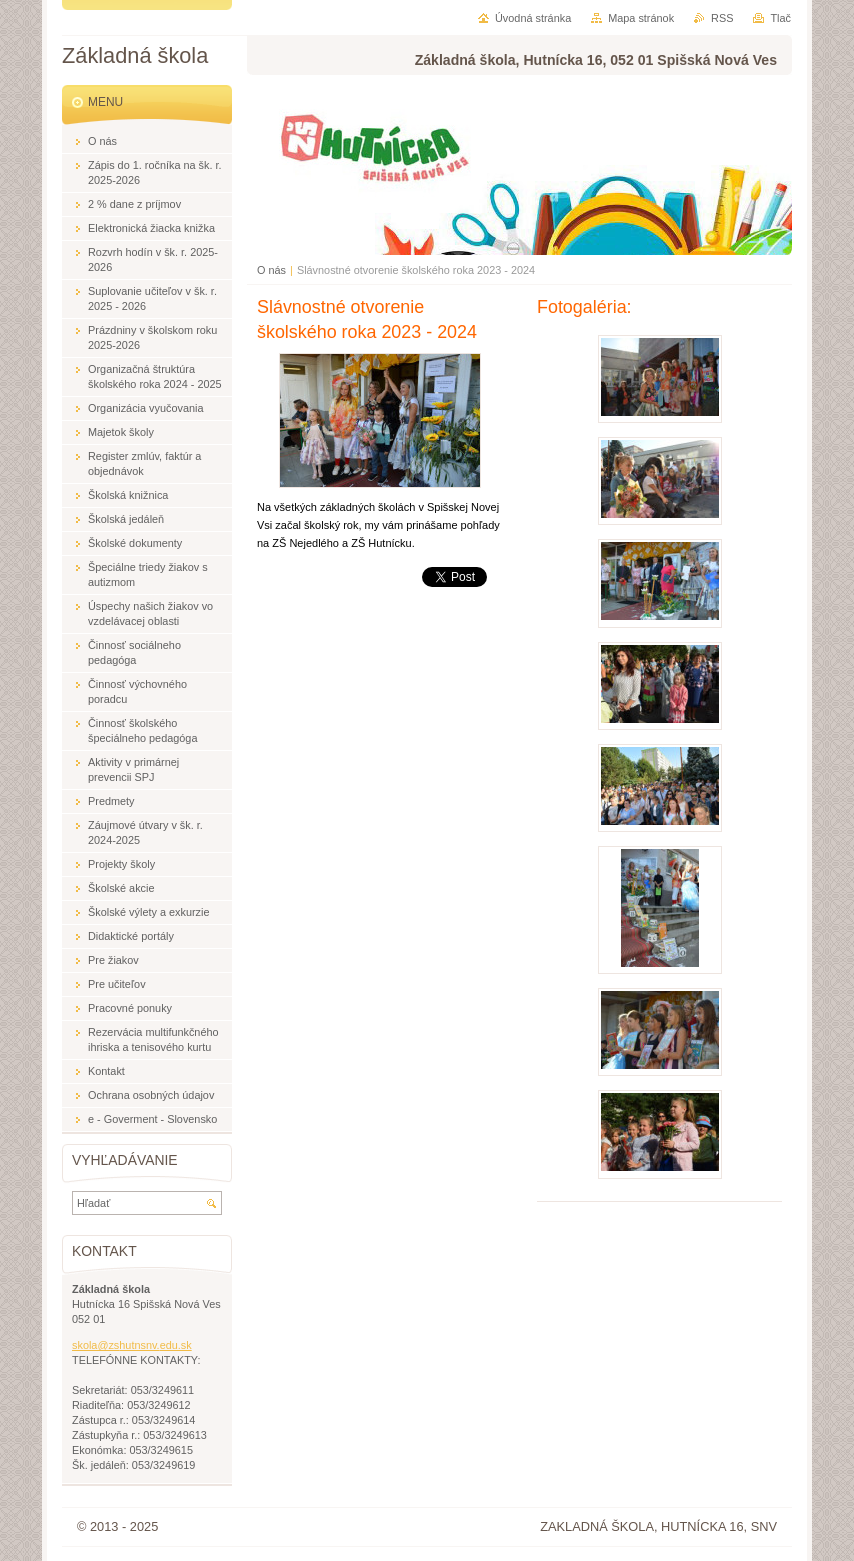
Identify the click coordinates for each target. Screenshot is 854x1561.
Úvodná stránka (533, 18)
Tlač (780, 18)
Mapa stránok (641, 18)
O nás (271, 270)
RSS (722, 18)
